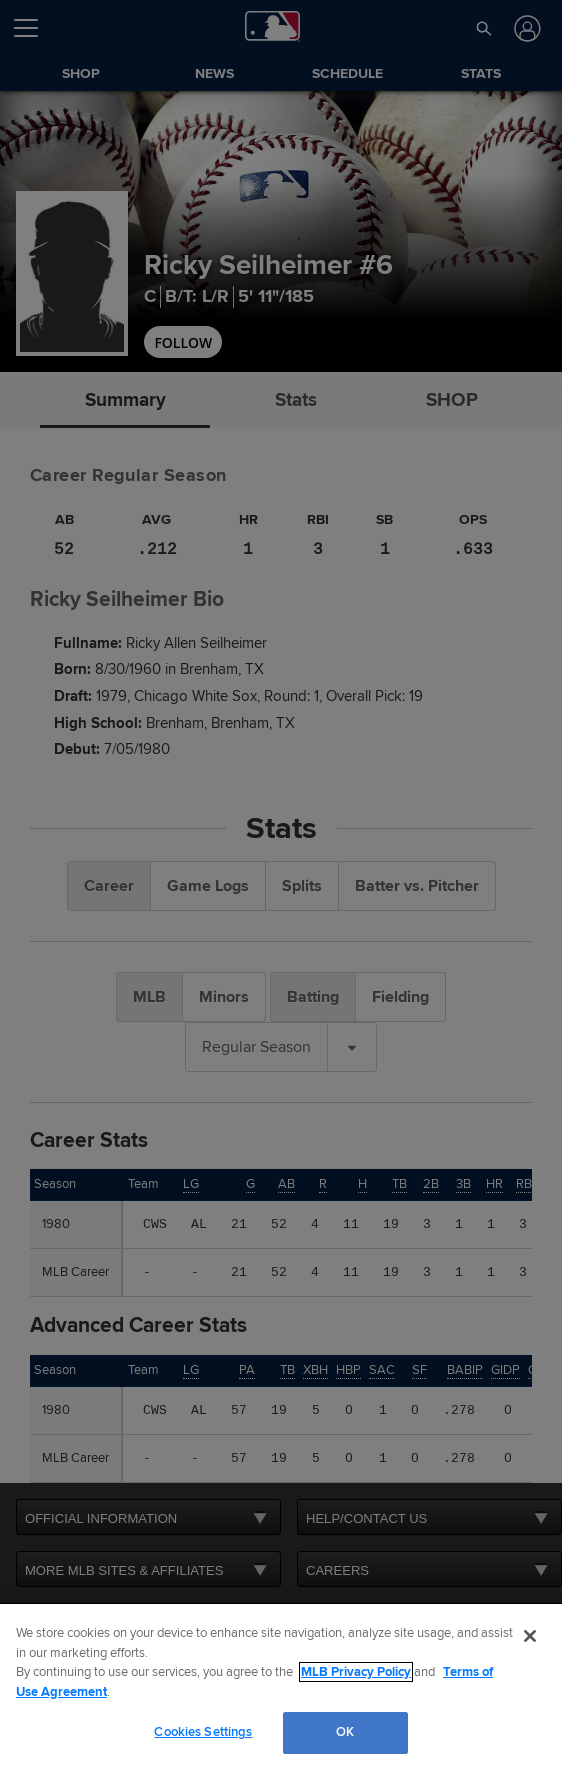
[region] (281, 1687)
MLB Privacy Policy (356, 1672)
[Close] (530, 1636)
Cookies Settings (203, 1732)
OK (345, 1732)
